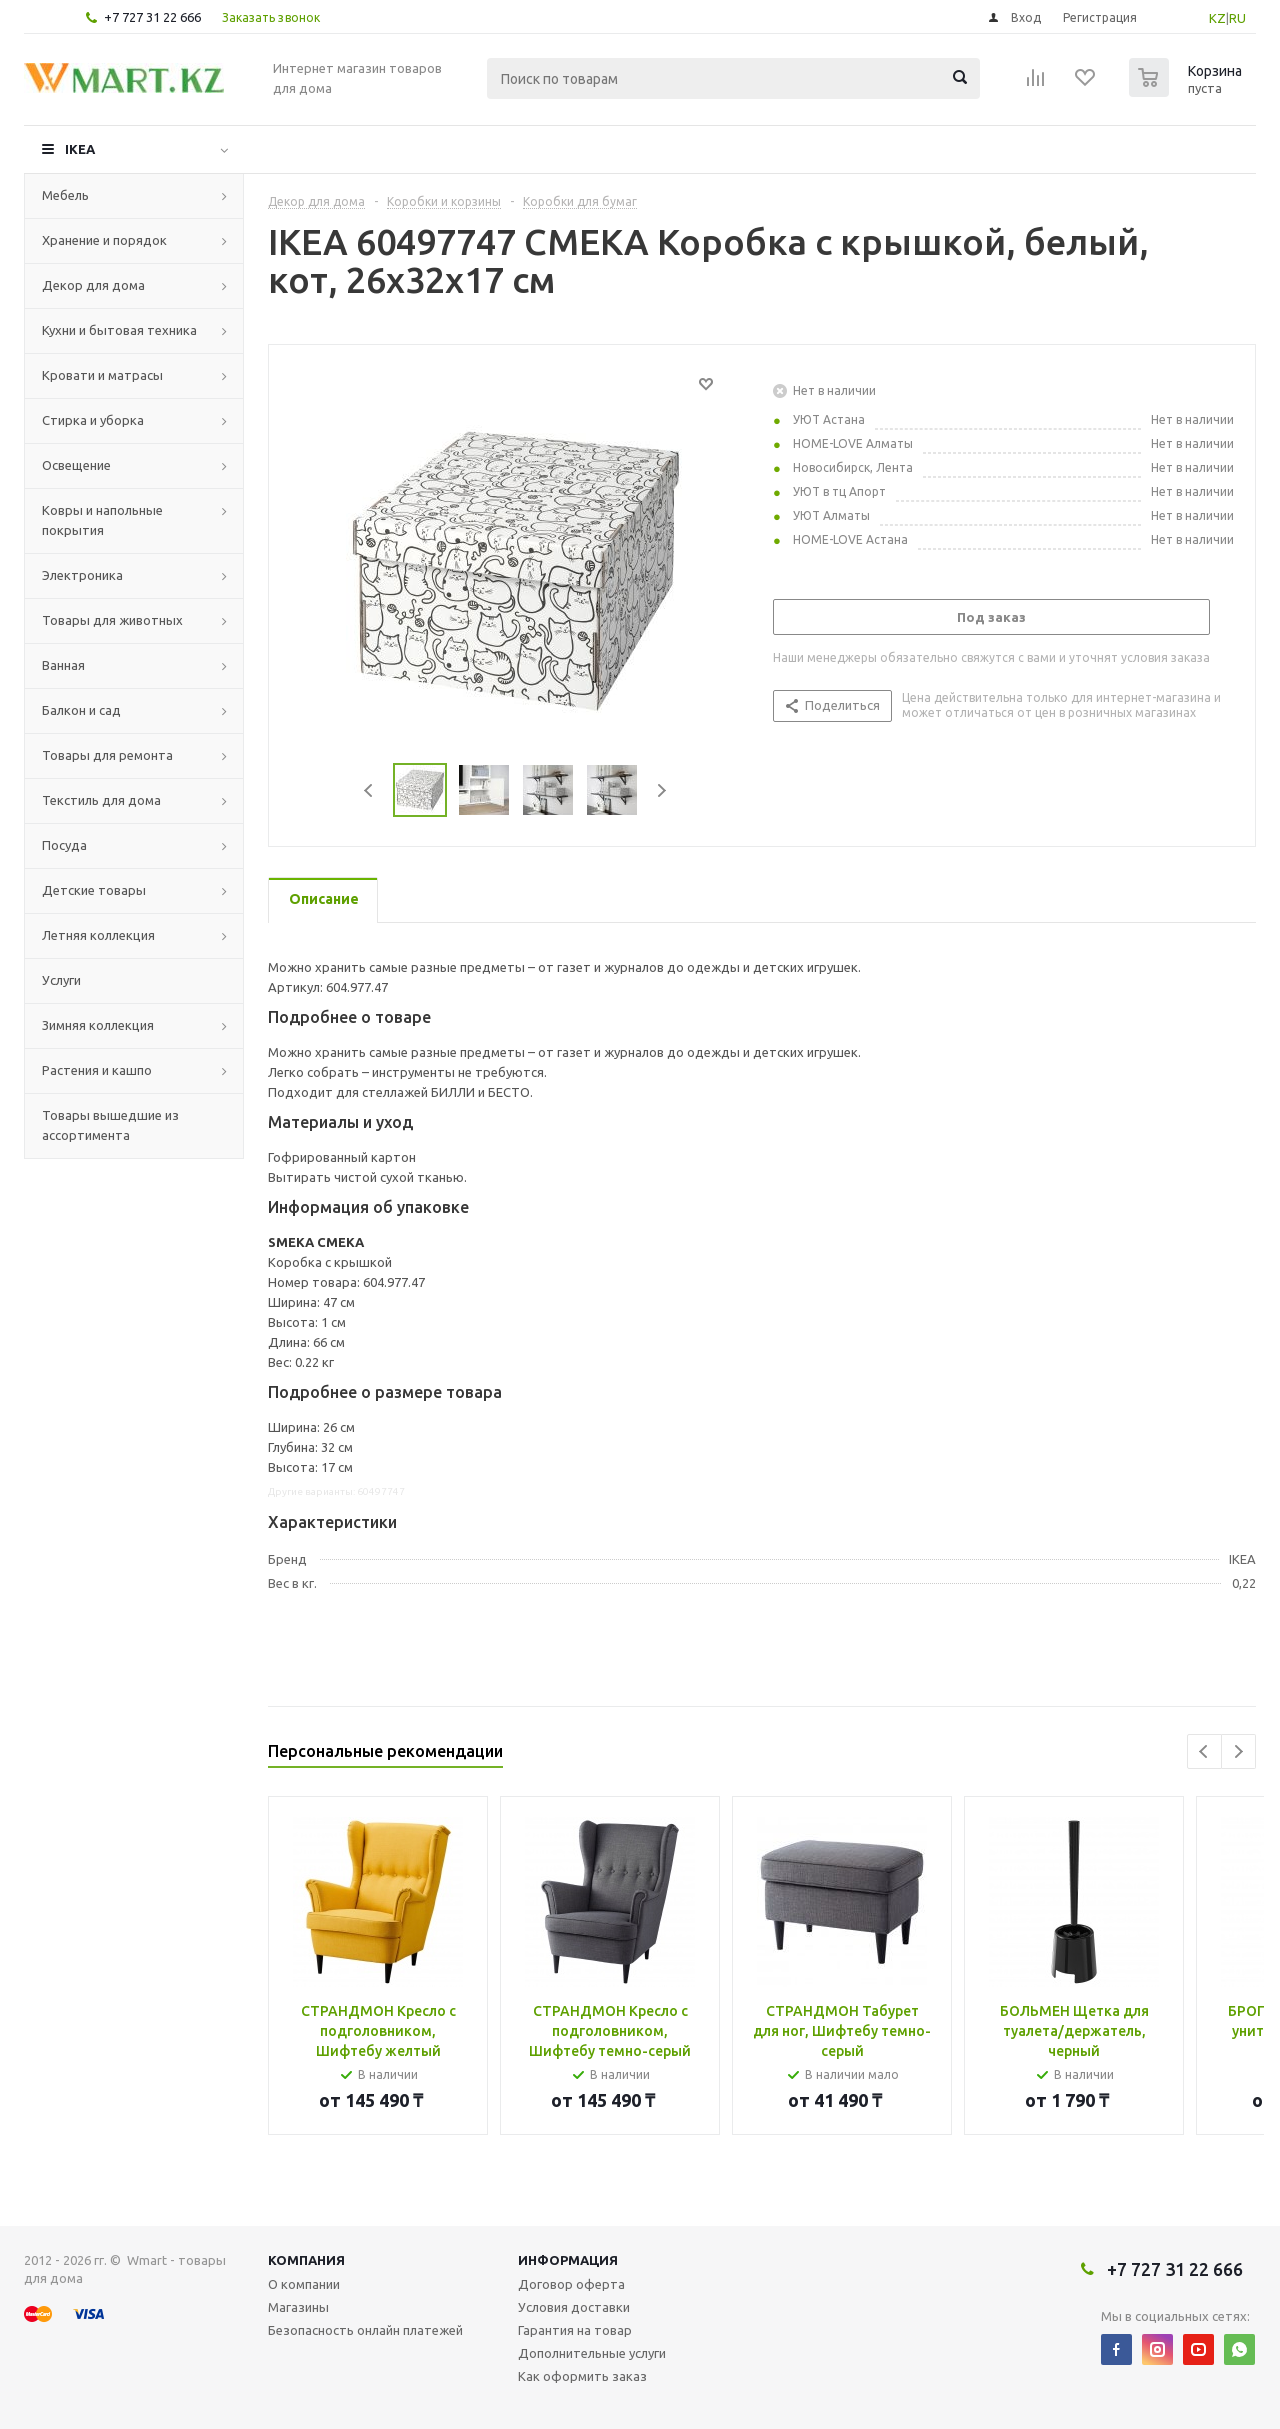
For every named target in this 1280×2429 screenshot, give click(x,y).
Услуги (61, 980)
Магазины (298, 2307)
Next (661, 790)
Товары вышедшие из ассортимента (110, 1125)
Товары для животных (112, 620)
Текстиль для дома (101, 800)
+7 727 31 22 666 (152, 17)
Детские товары (94, 890)
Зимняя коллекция (98, 1025)
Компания (306, 2260)
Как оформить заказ (582, 2376)
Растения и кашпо (97, 1070)
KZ (1217, 18)
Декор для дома (93, 285)
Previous (369, 790)
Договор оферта (571, 2284)
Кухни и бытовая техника (119, 330)
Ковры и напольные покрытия (102, 520)
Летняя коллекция (98, 935)
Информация (568, 2260)
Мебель (65, 195)
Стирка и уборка (93, 420)
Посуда (64, 845)
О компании (304, 2284)
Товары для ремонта (107, 755)
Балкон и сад (81, 710)
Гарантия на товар (575, 2330)
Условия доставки (574, 2307)
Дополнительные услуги (592, 2353)
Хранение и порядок (104, 240)
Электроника (82, 575)
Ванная (63, 665)
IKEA (80, 149)
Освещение (76, 465)
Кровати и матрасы (102, 375)
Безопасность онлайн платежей (365, 2330)
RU (1237, 18)
